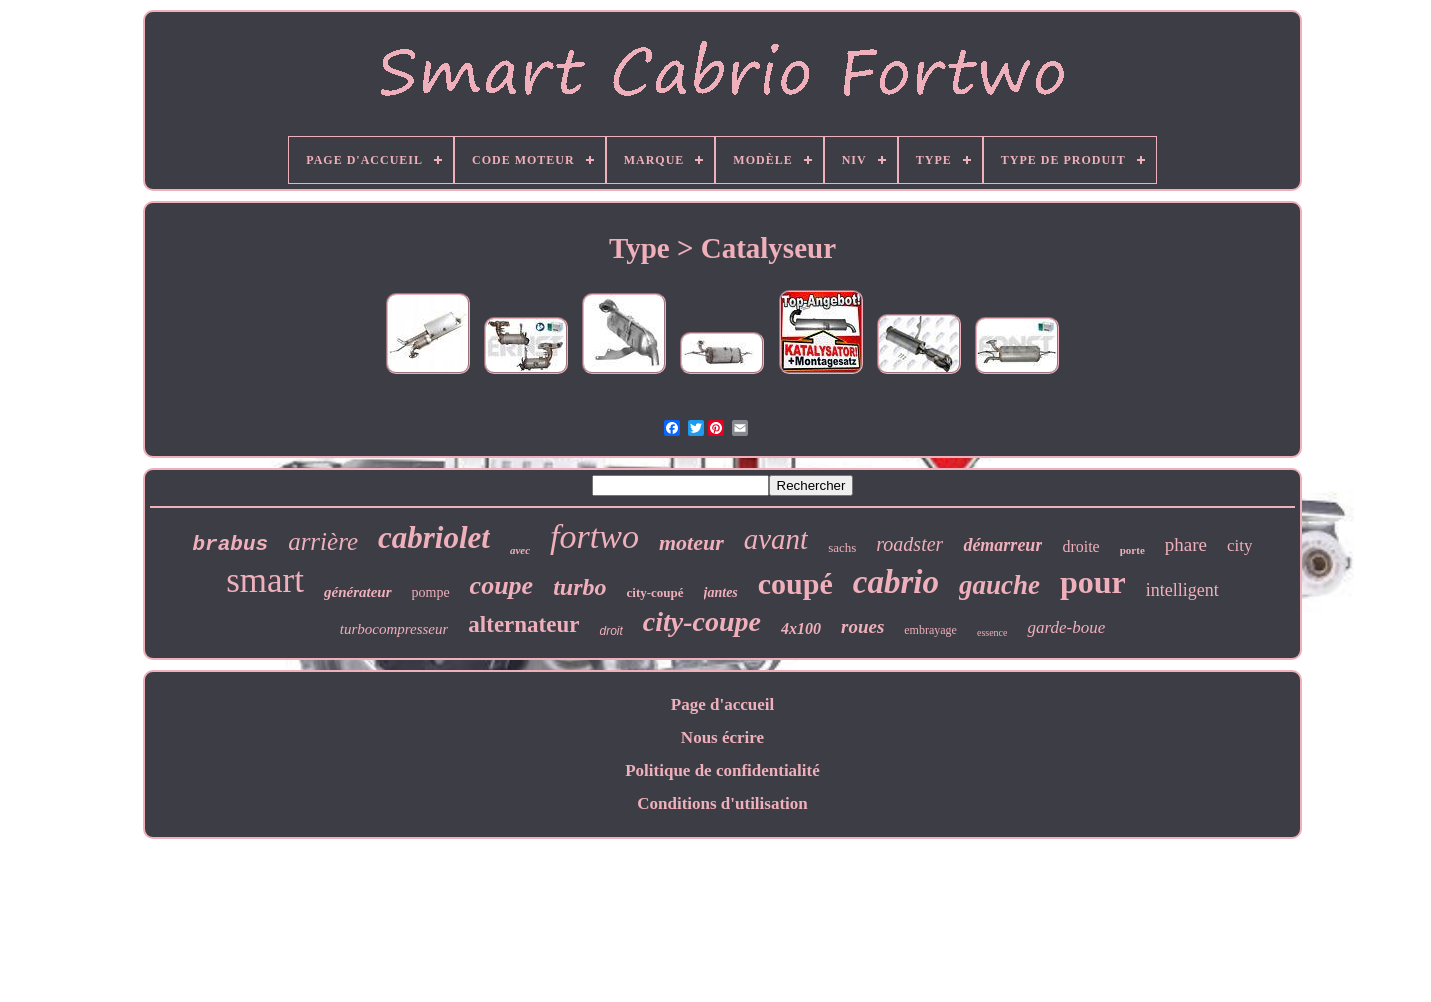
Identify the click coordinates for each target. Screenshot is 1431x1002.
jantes (721, 592)
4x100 (801, 628)
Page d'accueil (722, 704)
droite (1080, 546)
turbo (579, 587)
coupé (795, 583)
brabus (231, 544)
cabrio (896, 582)
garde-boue (1066, 627)
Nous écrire (722, 737)
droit (610, 631)
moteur (691, 542)
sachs (842, 547)
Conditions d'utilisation (722, 803)
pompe (431, 592)
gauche (999, 585)
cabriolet (434, 537)
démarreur (1002, 545)
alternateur (523, 624)
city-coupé (655, 592)
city (1240, 545)
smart (265, 580)
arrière (323, 541)
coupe (502, 585)
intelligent (1182, 590)
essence (992, 632)
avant (776, 539)
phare (1186, 544)
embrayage (930, 630)
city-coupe (702, 621)
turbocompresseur (394, 629)
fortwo (594, 536)
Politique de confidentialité (722, 770)
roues (862, 626)
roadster (909, 544)
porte (1132, 550)
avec (520, 550)
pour (1093, 582)
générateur (358, 592)
